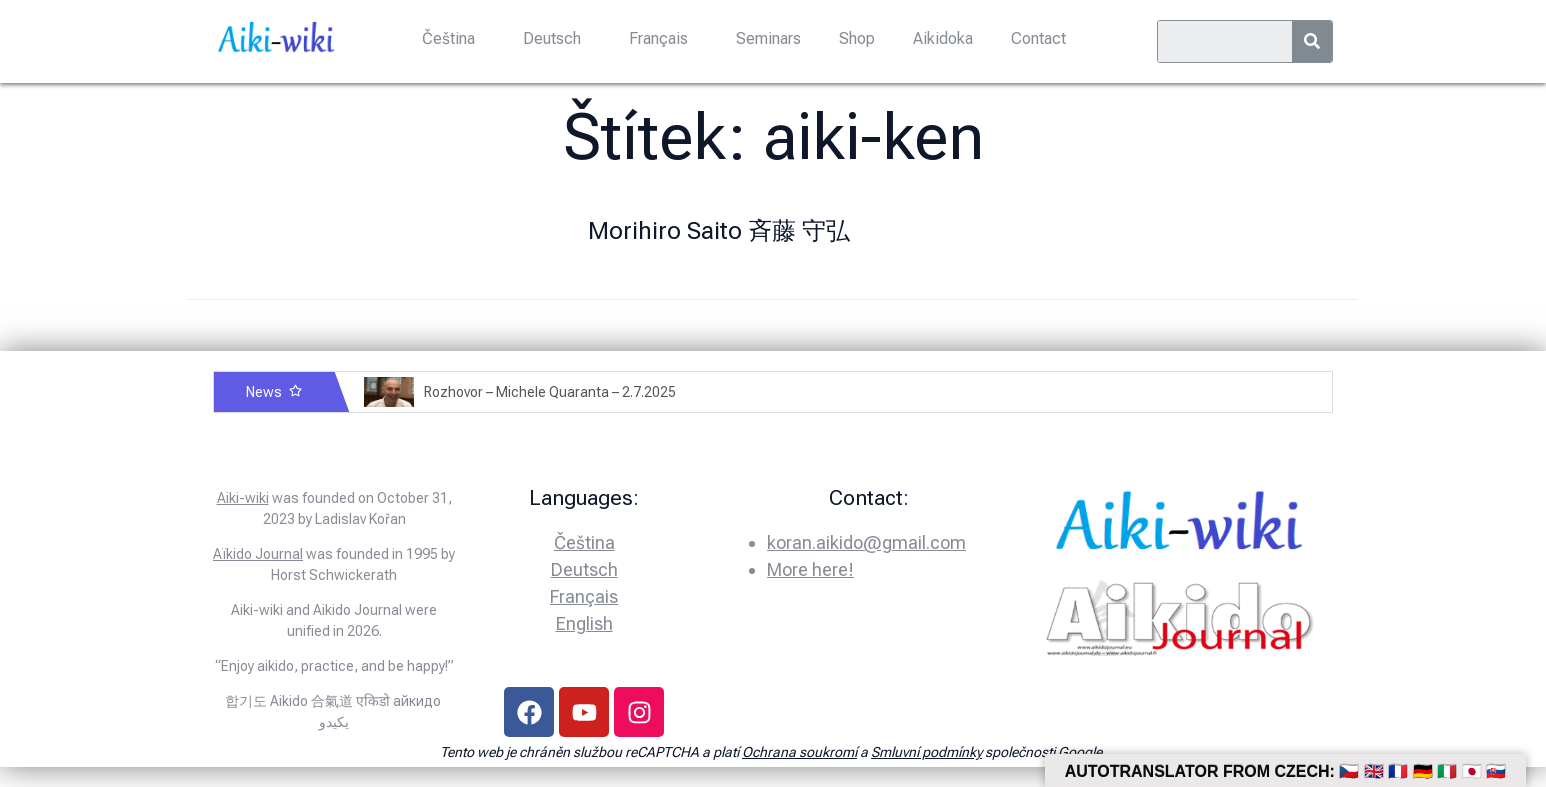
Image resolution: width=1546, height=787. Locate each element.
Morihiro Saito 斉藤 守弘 (719, 231)
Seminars (768, 37)
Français (660, 37)
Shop (855, 37)
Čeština (454, 37)
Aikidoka (939, 37)
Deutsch (556, 37)
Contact (1032, 37)
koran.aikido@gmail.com (866, 542)
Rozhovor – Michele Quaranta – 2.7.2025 (550, 392)
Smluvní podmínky (926, 752)
